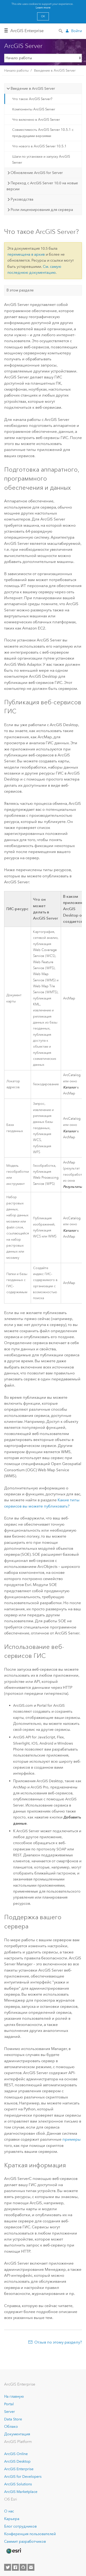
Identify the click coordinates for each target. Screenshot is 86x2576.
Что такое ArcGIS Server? (32, 99)
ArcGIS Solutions (18, 2484)
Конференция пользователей (30, 2534)
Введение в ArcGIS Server (54, 70)
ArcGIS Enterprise (18, 2469)
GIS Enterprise (27, 30)
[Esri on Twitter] (7, 2567)
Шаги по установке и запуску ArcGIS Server (41, 159)
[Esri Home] (14, 2551)
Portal (9, 2404)
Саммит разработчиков (25, 2541)
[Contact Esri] (31, 2567)
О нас (9, 2511)
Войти (76, 31)
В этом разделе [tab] (20, 290)
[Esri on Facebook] (15, 2567)
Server (9, 2411)
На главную (14, 2396)
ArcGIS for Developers (23, 2476)
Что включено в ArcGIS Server (36, 119)
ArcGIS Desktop (17, 2461)
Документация (17, 2434)
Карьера (11, 2519)
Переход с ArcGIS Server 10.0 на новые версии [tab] (42, 186)
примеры (71, 2139)
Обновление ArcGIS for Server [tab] (34, 173)
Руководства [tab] (19, 199)
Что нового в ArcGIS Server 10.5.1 (39, 146)
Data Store (13, 2419)
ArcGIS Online (16, 2454)
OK (43, 16)
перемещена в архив (26, 254)
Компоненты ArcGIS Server (33, 109)
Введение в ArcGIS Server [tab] (30, 88)
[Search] (61, 30)
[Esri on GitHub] (23, 2567)
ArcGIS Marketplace (20, 2491)
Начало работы (16, 70)
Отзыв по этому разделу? (58, 2342)
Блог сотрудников (20, 2526)
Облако (11, 2426)
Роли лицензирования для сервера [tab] (39, 209)
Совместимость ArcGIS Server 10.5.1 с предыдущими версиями (42, 133)
